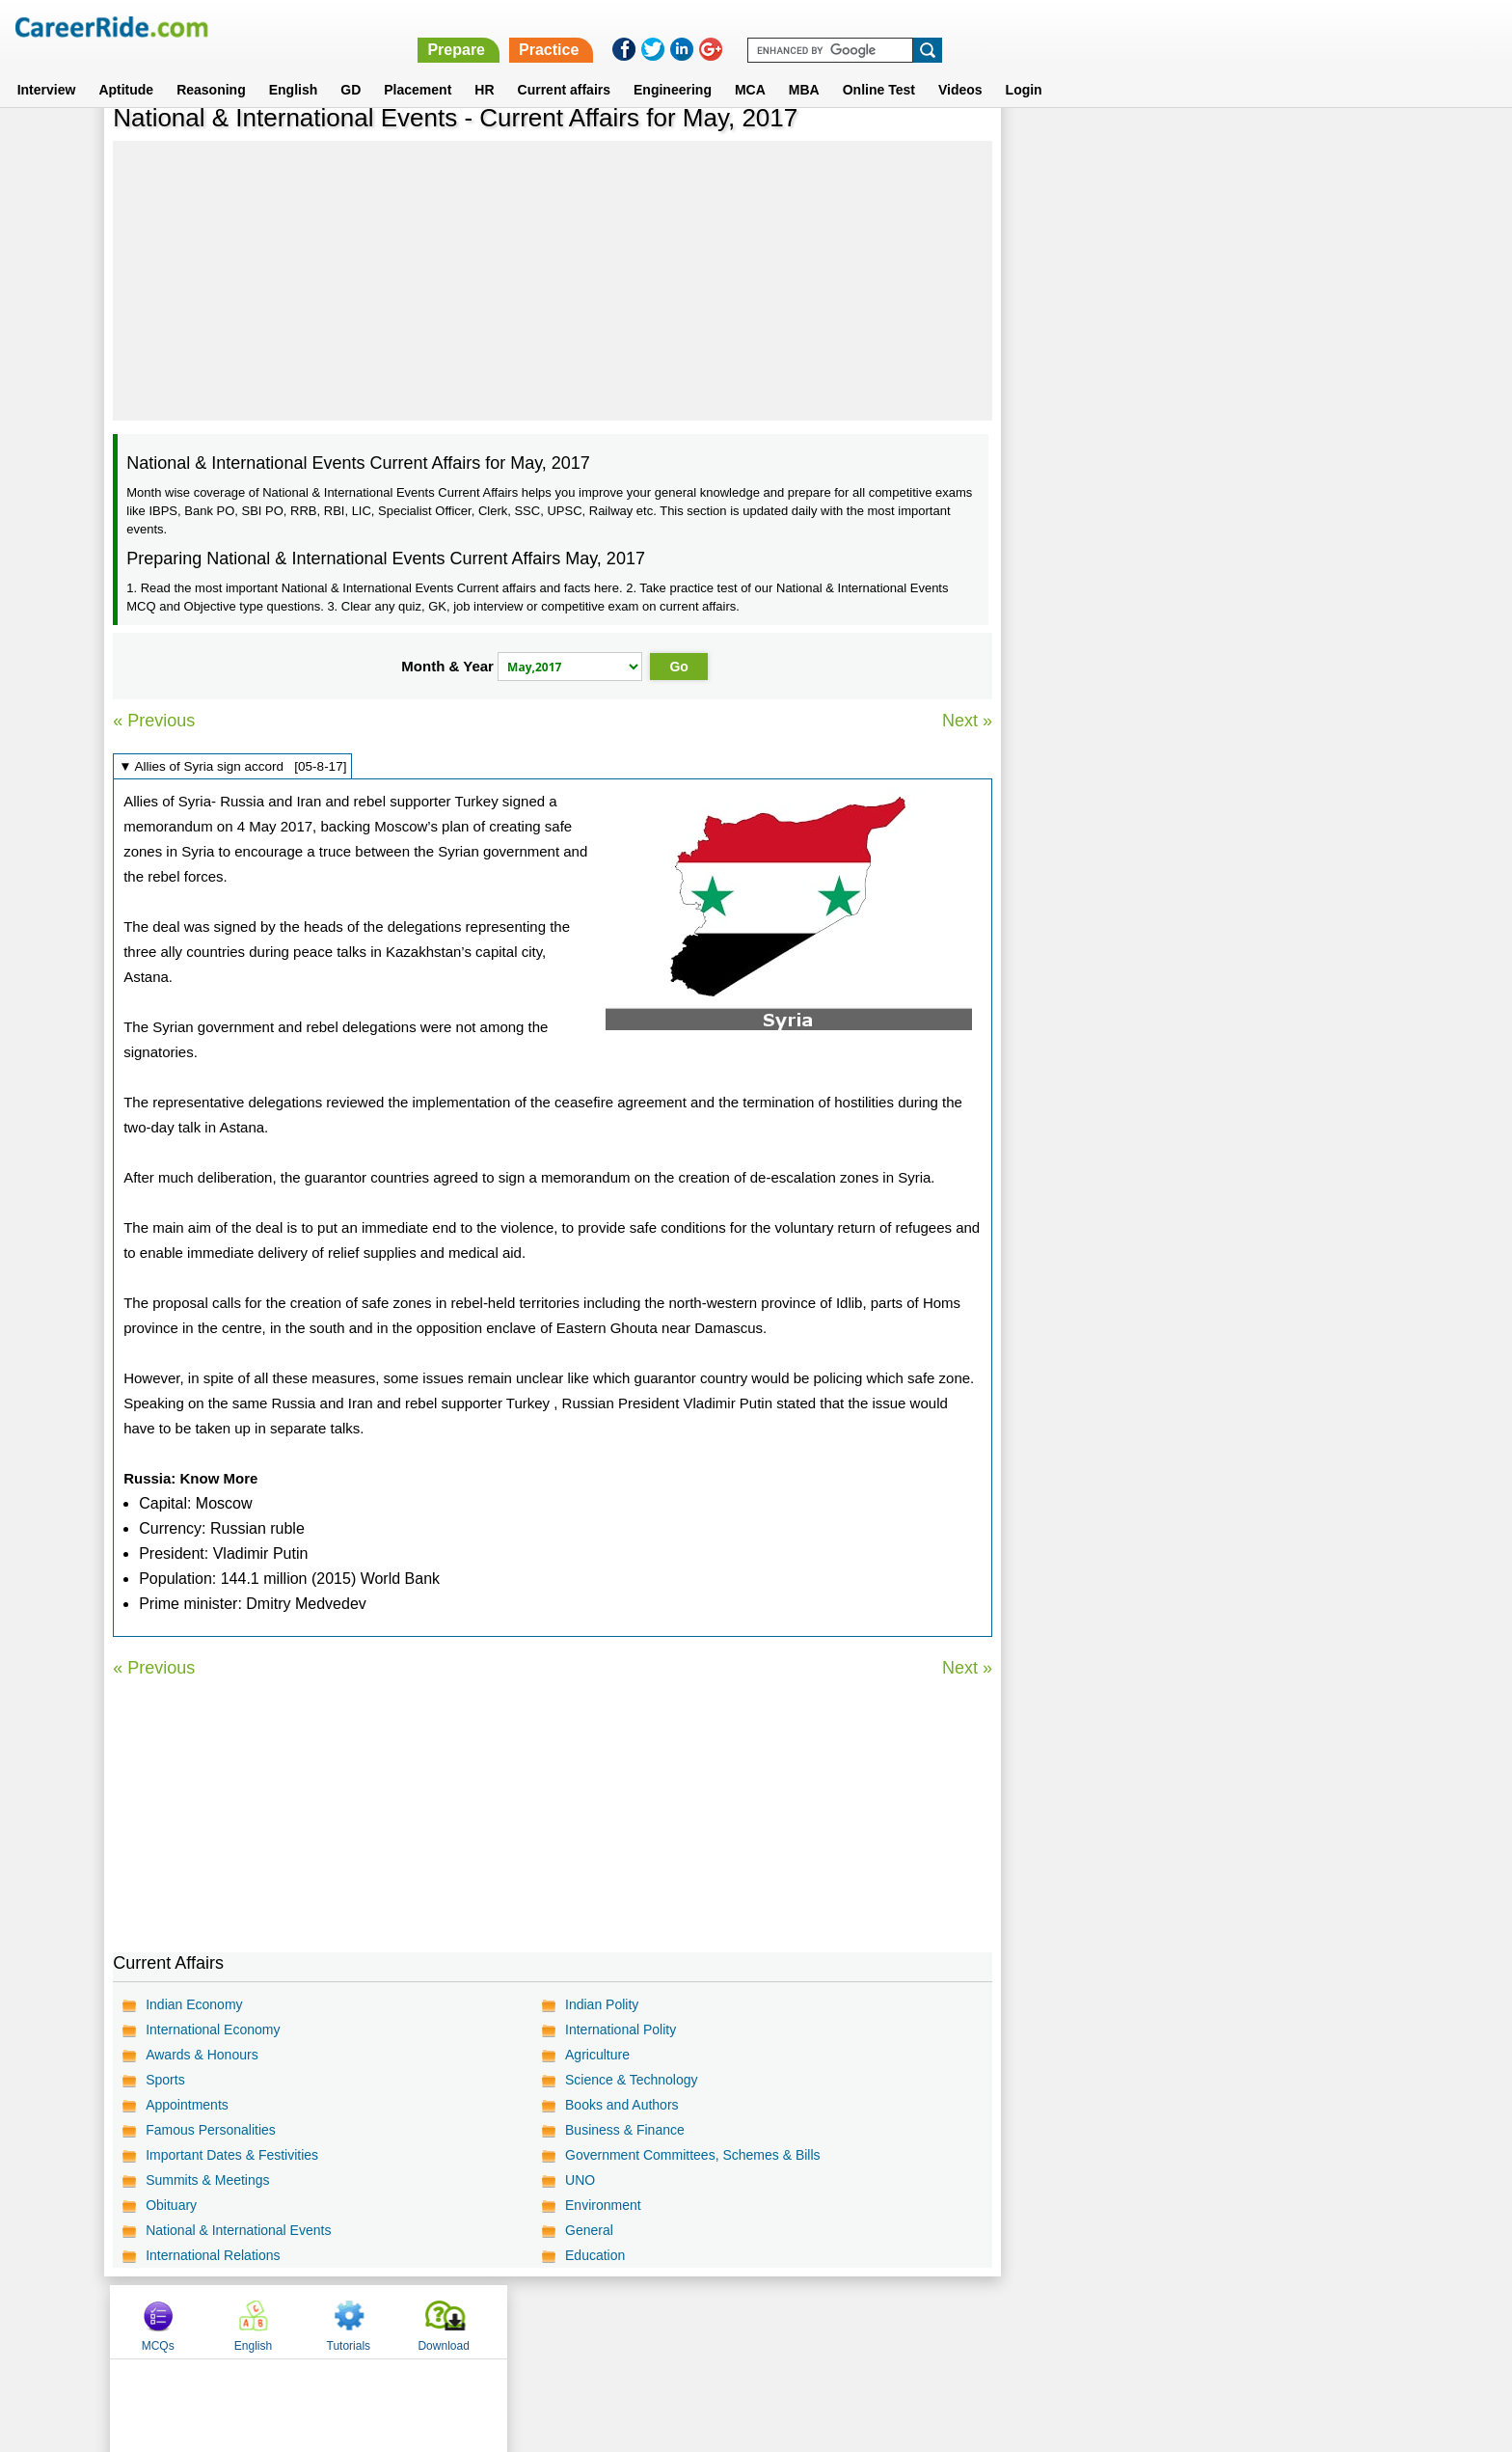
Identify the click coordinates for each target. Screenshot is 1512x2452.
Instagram (967, 2321)
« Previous (154, 720)
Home (517, 2321)
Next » (966, 720)
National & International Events (238, 2230)
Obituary (171, 2205)
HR (484, 66)
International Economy (213, 2029)
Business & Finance (625, 2130)
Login (1024, 66)
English (293, 66)
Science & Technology (631, 2079)
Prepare (1011, 26)
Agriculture (597, 2054)
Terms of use (747, 2321)
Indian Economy (194, 2004)
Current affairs (564, 66)
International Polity (620, 2029)
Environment (603, 2205)
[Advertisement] (552, 281)
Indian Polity (601, 2004)
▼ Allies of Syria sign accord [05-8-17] (232, 766)
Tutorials (1244, 147)
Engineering (673, 66)
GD (350, 66)
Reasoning (211, 66)
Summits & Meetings (207, 2180)
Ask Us (826, 2321)
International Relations (213, 2255)
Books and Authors (622, 2104)
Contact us (658, 2321)
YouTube (892, 2321)
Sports (165, 2079)
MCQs (1054, 147)
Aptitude (125, 66)
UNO (580, 2180)
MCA (750, 66)
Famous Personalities (211, 2130)
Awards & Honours (201, 2054)
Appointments (187, 2104)
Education (595, 2255)
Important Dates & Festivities (232, 2155)
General (589, 2230)
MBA (804, 66)
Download (1338, 147)
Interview (46, 66)
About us (581, 2321)
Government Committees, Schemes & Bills (693, 2155)
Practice (1103, 26)
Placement (417, 66)
